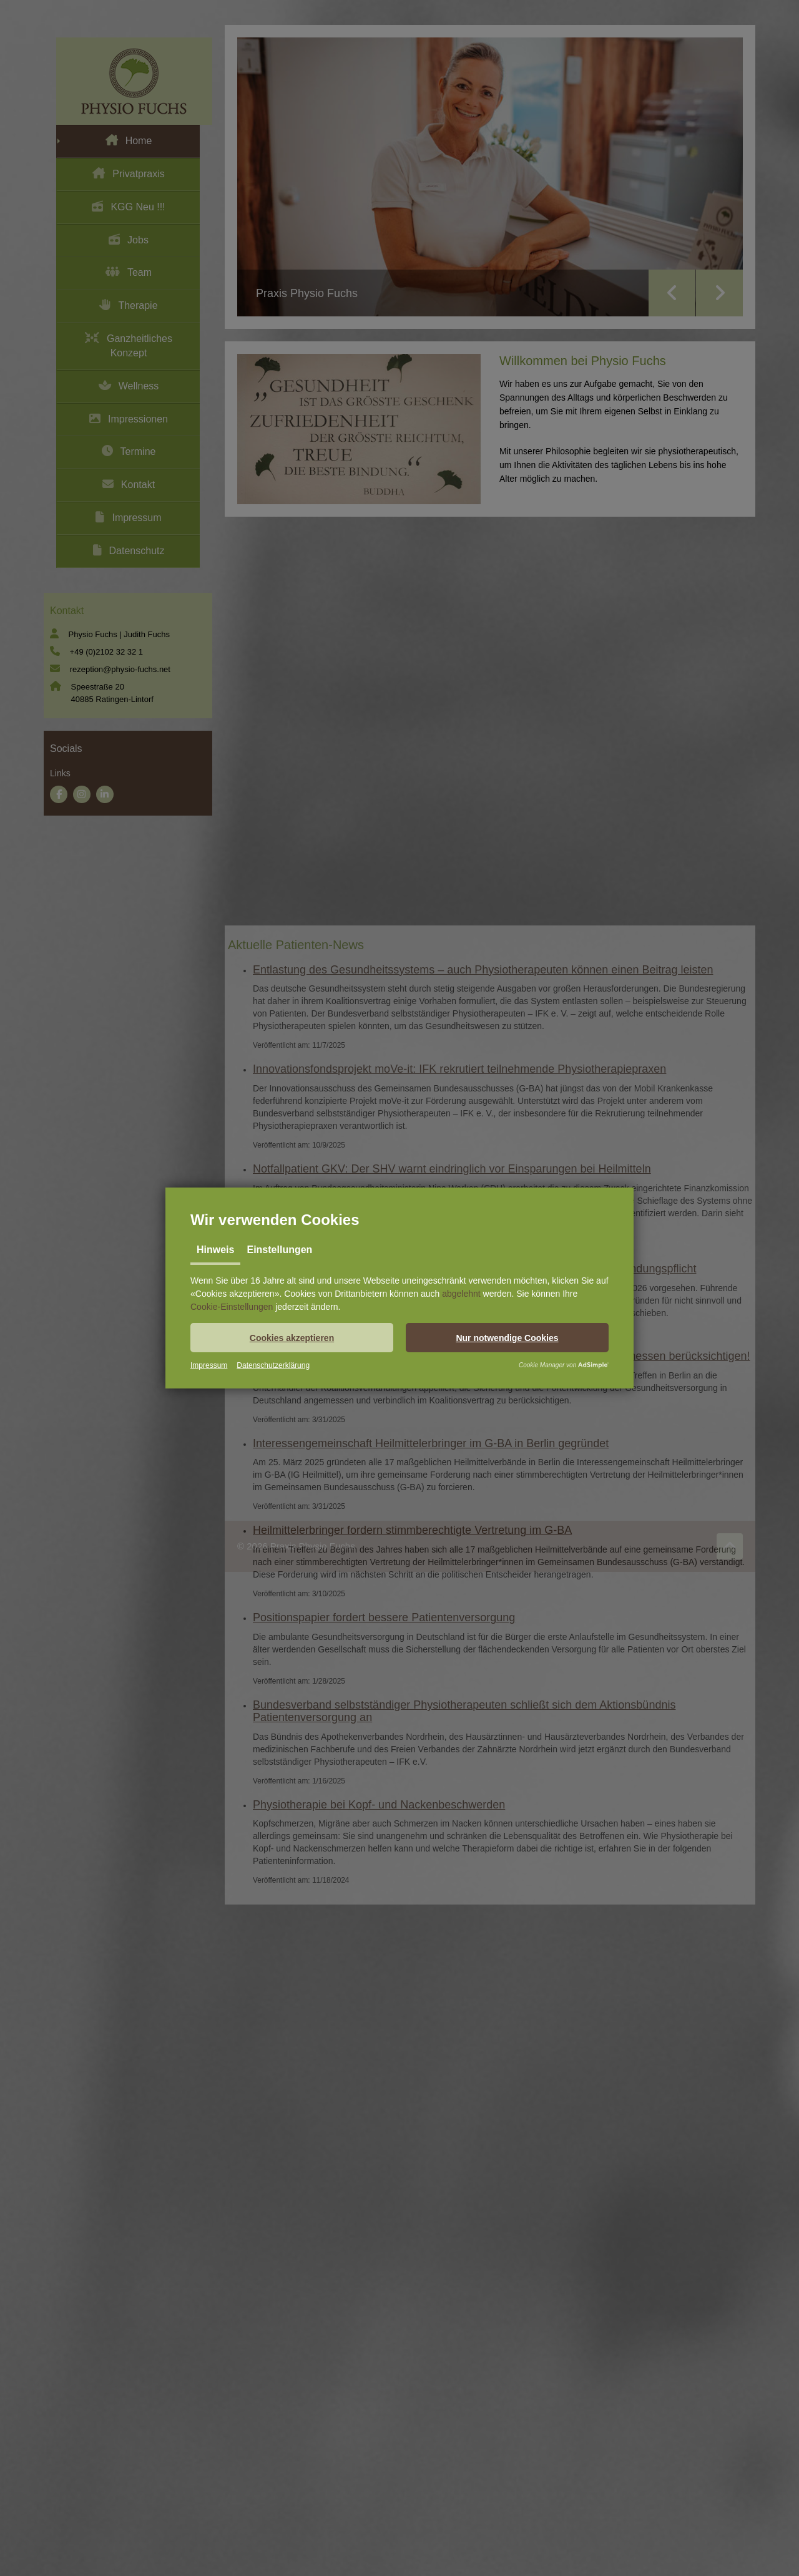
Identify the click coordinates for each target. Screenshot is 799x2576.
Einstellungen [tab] (279, 1249)
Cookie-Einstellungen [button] (231, 1307)
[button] (291, 1337)
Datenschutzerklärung (273, 1365)
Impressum (208, 1365)
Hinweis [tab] (215, 1249)
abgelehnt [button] (461, 1294)
